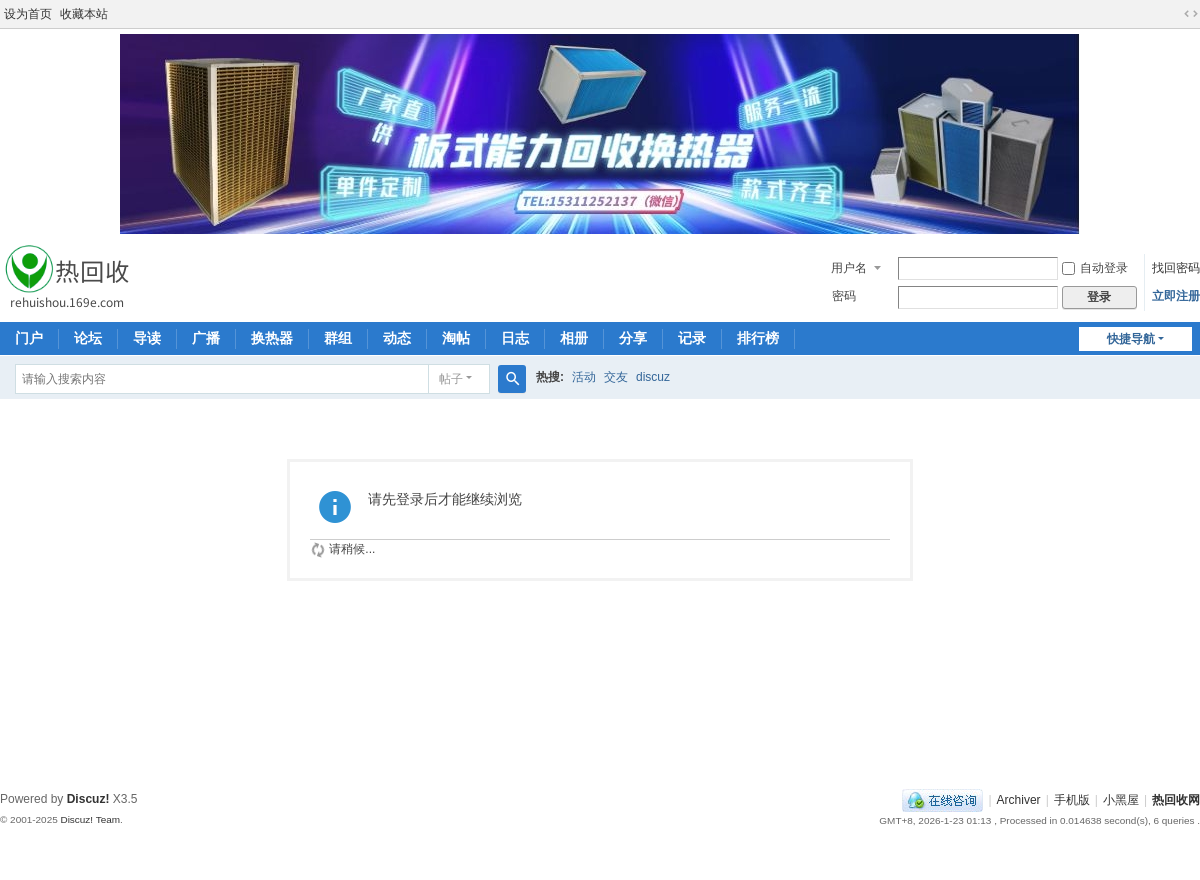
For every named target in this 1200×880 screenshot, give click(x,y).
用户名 (849, 268)
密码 (844, 296)
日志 (515, 338)
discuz (653, 377)
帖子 (451, 379)
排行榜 (758, 338)
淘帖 (456, 338)
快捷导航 (1131, 339)
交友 (616, 377)
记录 (692, 338)
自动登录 (1095, 268)
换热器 (272, 338)
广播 (206, 338)
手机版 (1072, 800)
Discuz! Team (90, 819)
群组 (338, 338)
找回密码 (1176, 268)
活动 (584, 377)
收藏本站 (84, 14)
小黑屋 (1121, 800)
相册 (574, 338)
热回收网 (1176, 800)
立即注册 (1176, 296)
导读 (147, 338)
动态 (397, 338)
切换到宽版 (1191, 14)
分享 (633, 338)
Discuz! (88, 799)
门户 (29, 338)
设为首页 (28, 14)
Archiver (1019, 800)
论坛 (88, 338)
